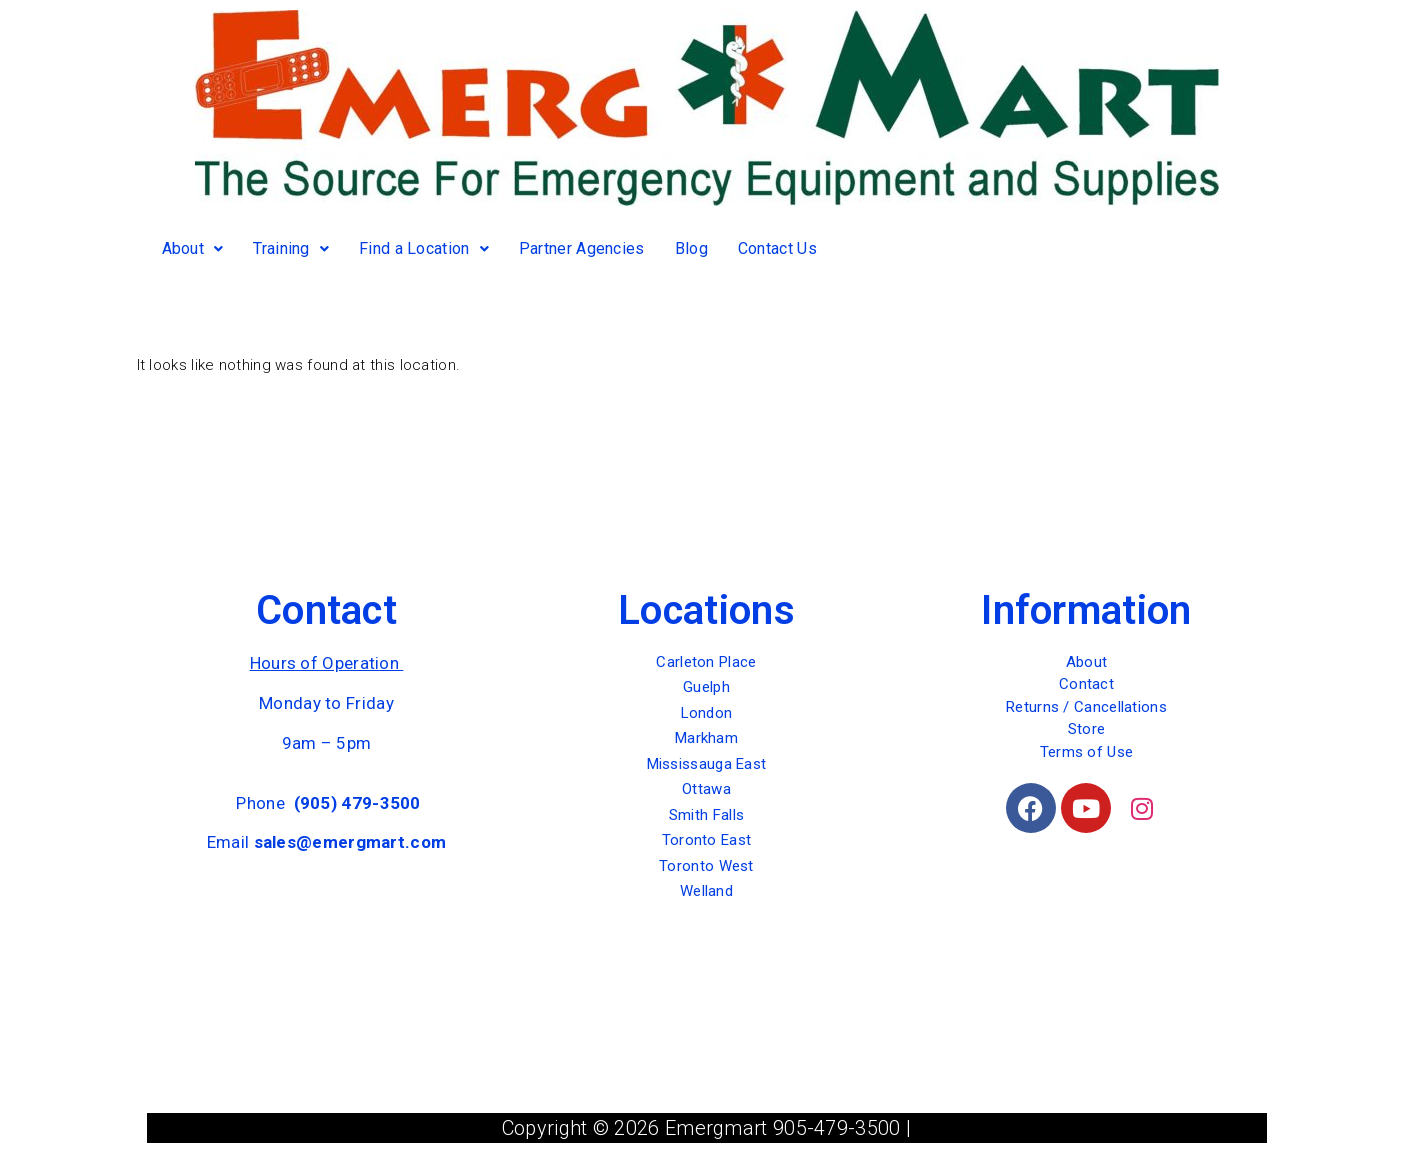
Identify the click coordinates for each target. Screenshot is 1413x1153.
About (193, 248)
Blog (691, 248)
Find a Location (424, 248)
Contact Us (777, 248)
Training (291, 248)
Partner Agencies (582, 248)
